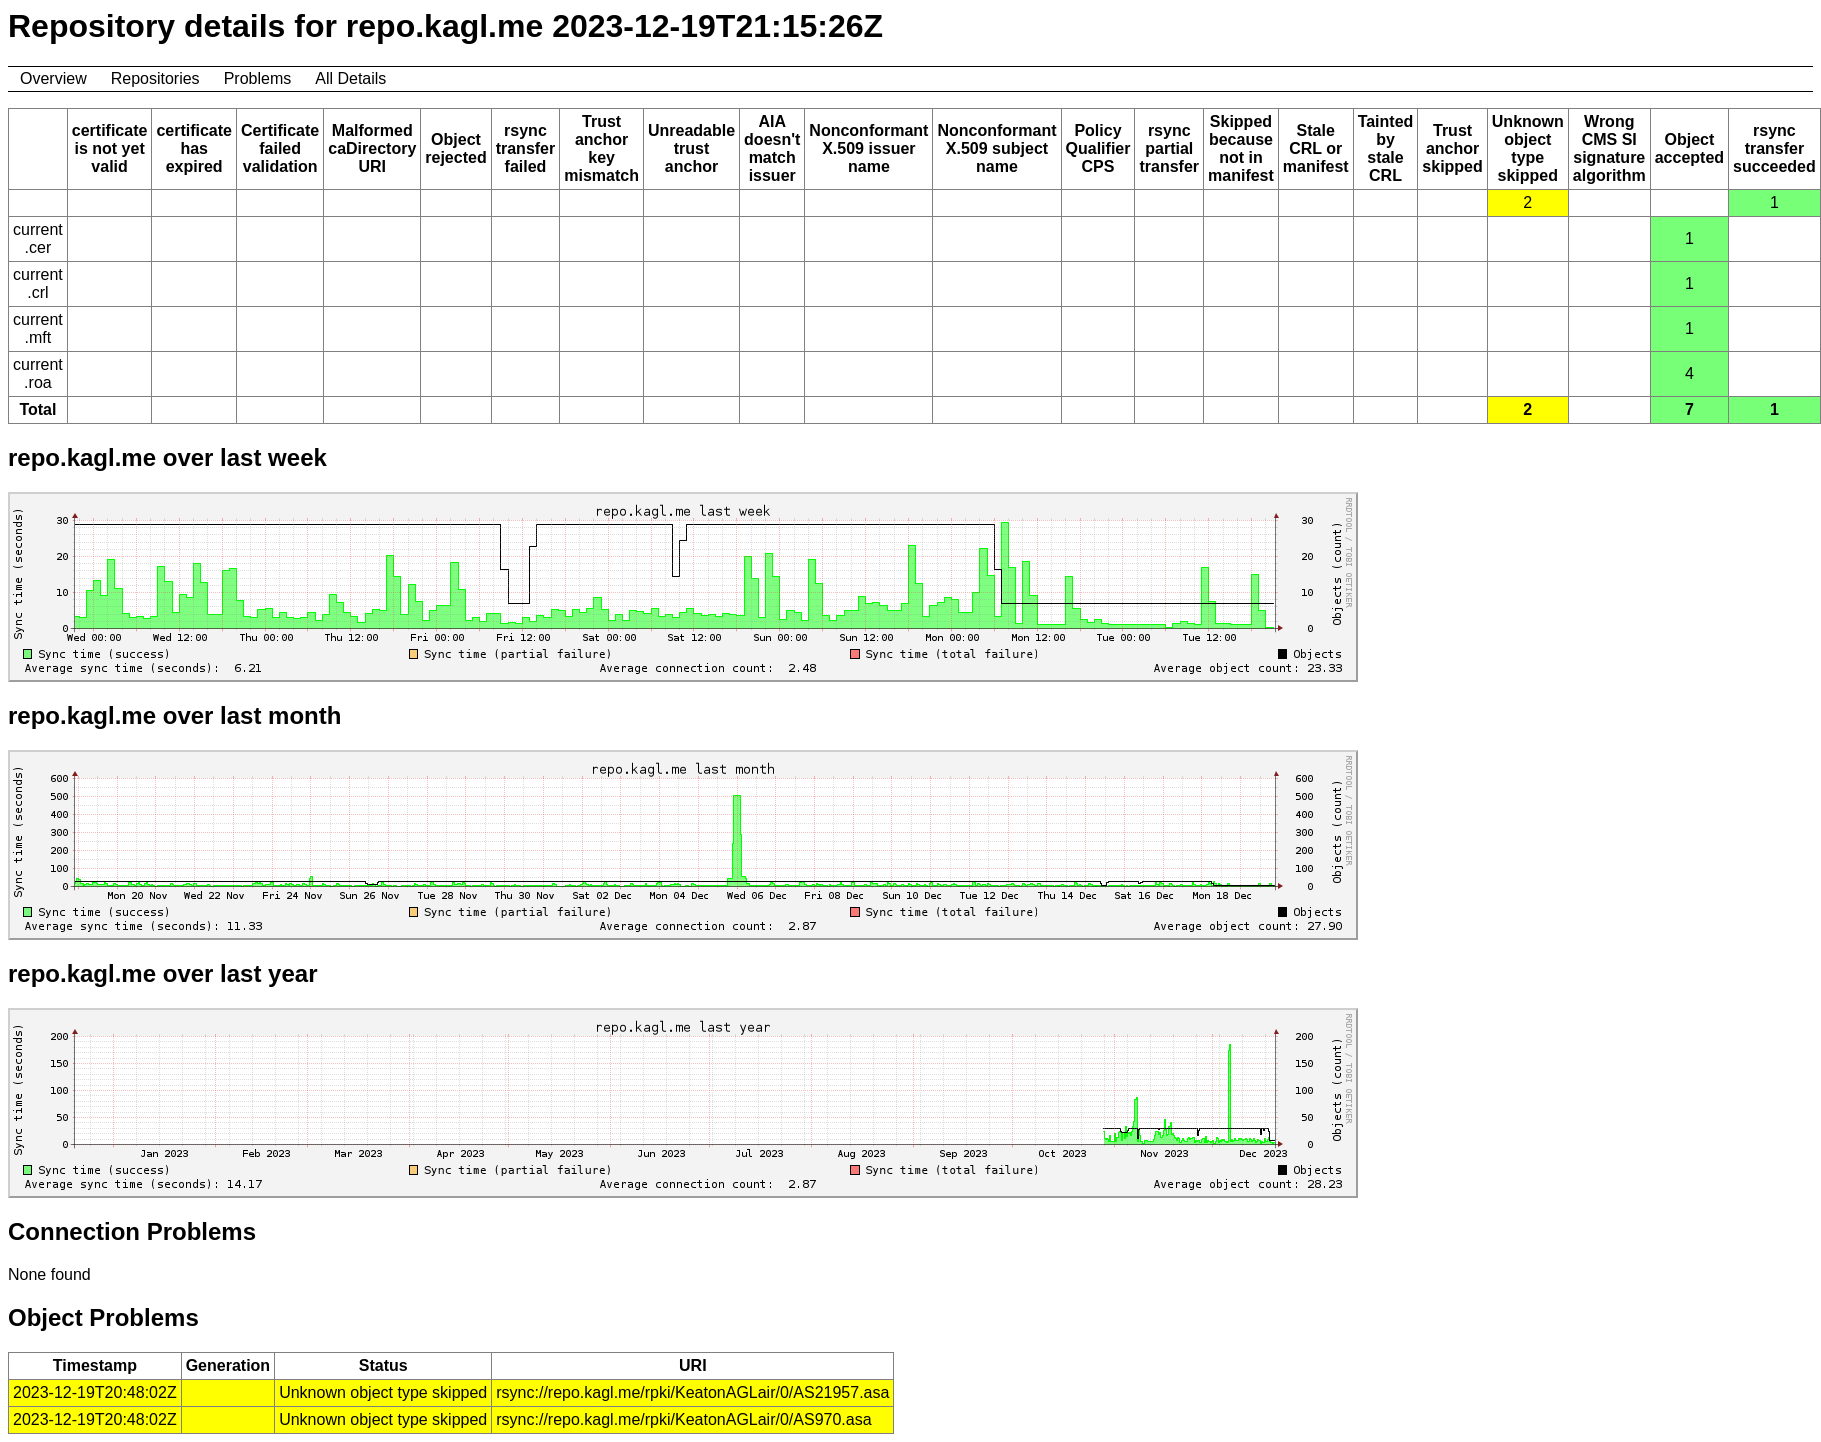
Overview (53, 78)
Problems (258, 78)
